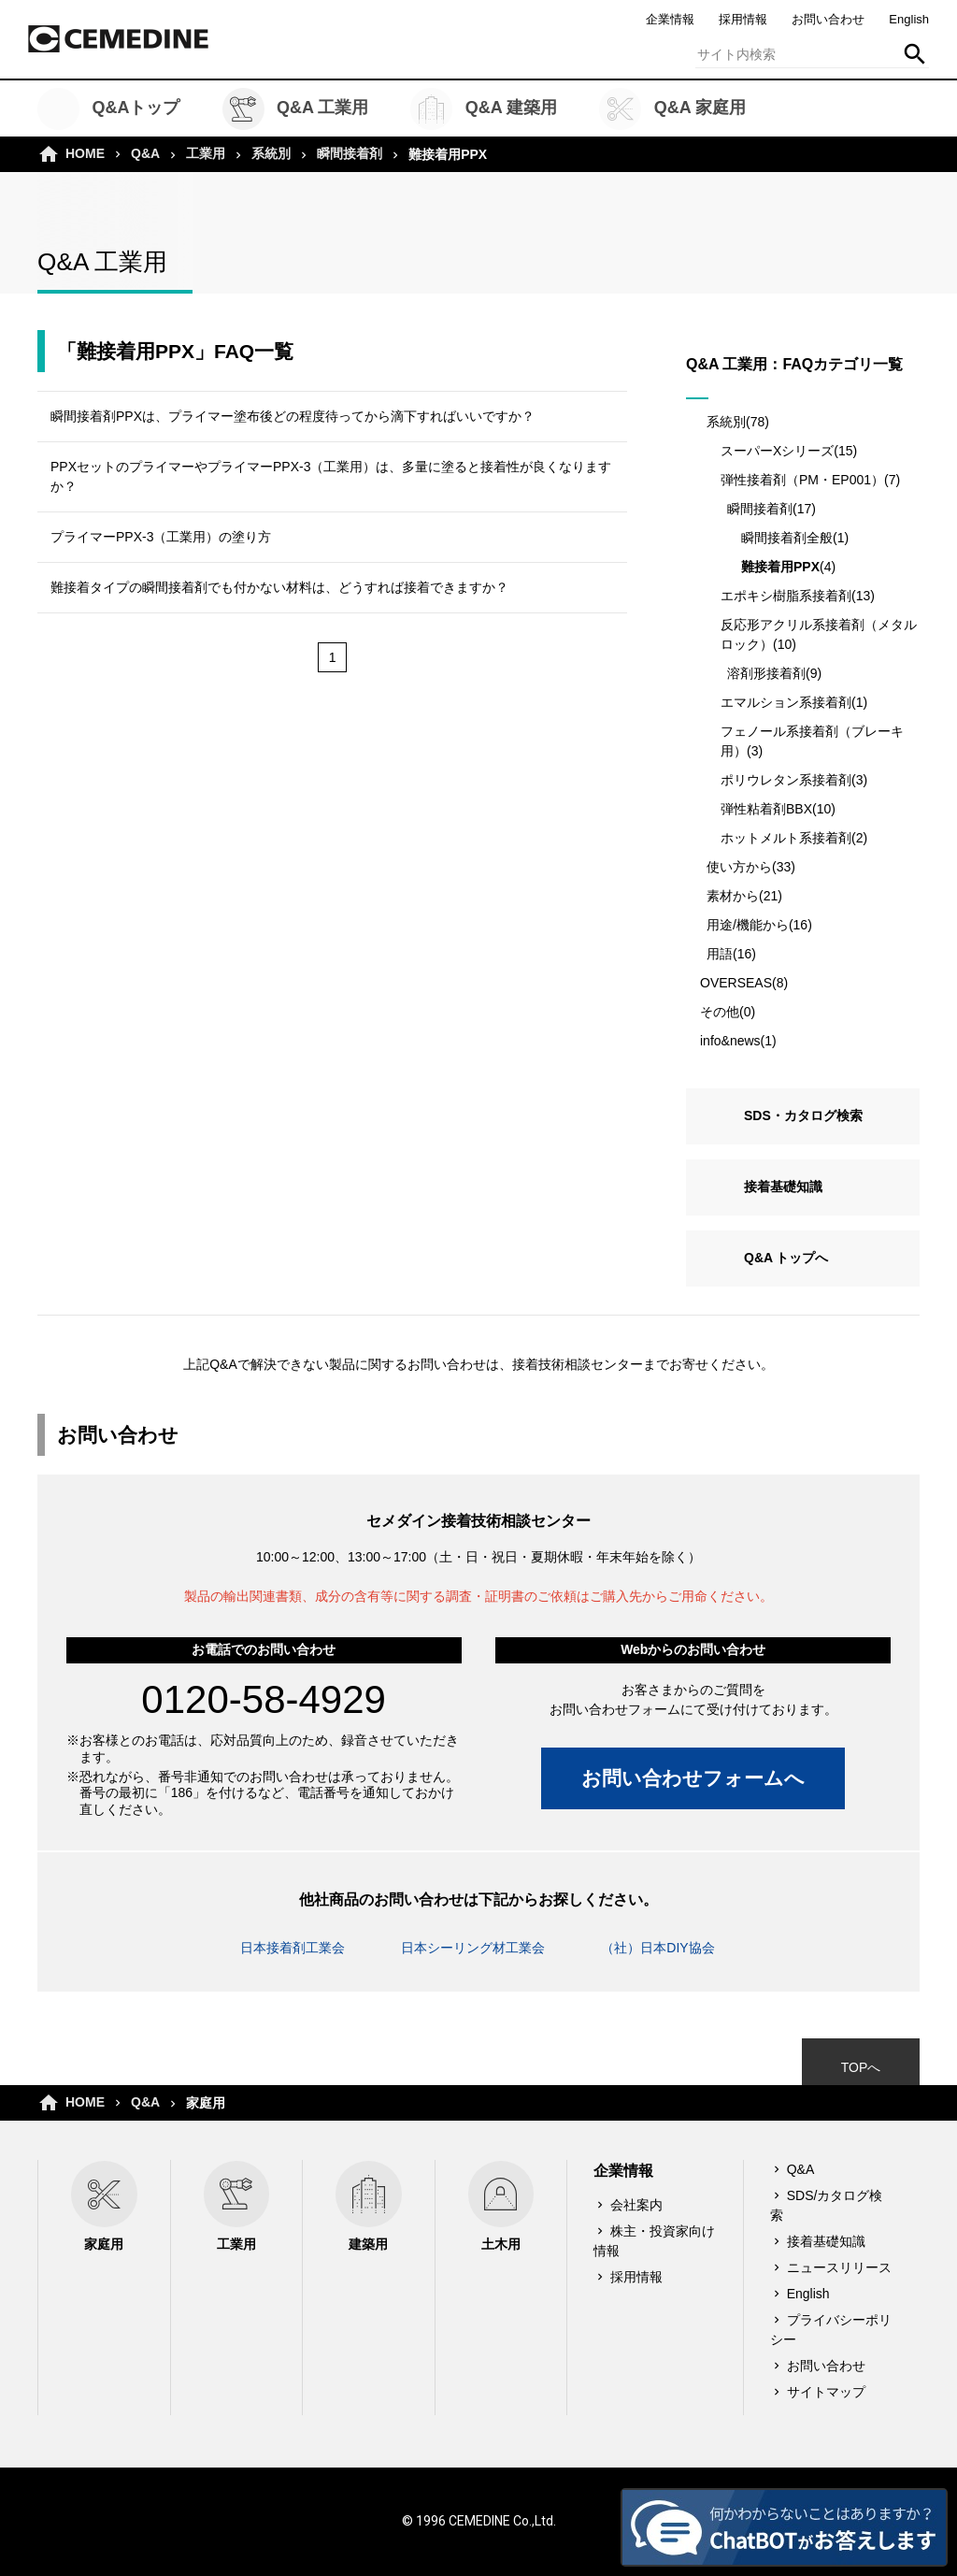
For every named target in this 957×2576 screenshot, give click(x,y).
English (909, 19)
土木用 (501, 2206)
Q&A (145, 153)
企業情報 (670, 19)
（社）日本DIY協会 (657, 1947)
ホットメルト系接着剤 (786, 837)
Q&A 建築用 (483, 109)
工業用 (205, 153)
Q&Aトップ (108, 109)
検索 (915, 54)
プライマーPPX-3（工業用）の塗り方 (160, 536)
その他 (719, 1011)
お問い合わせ (828, 19)
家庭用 (104, 2206)
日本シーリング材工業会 (473, 1947)
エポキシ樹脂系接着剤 (786, 595)
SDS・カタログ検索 (803, 1115)
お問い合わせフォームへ (693, 1778)
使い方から (739, 866)
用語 (720, 953)
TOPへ (861, 2067)
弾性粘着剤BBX (766, 808)
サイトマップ (826, 2391)
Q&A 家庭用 (672, 109)
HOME (85, 153)
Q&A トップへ (786, 1257)
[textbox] (812, 54)
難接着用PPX (780, 566)
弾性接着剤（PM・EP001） (802, 479)
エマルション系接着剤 (786, 702)
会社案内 (636, 2204)
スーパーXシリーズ (777, 450)
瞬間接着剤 (349, 153)
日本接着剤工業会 (292, 1947)
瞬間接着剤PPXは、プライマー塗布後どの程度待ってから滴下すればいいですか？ (292, 416)
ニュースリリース (839, 2267)
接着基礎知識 (783, 1186)
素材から (733, 895)
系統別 (271, 153)
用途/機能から (748, 924)
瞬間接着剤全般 (787, 537)
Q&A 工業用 (295, 109)
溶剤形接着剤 (766, 673)
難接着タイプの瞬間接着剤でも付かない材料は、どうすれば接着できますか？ (279, 587)
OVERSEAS (736, 982)
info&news (730, 1040)
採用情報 (743, 19)
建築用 (369, 2206)
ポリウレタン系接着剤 (786, 779)
